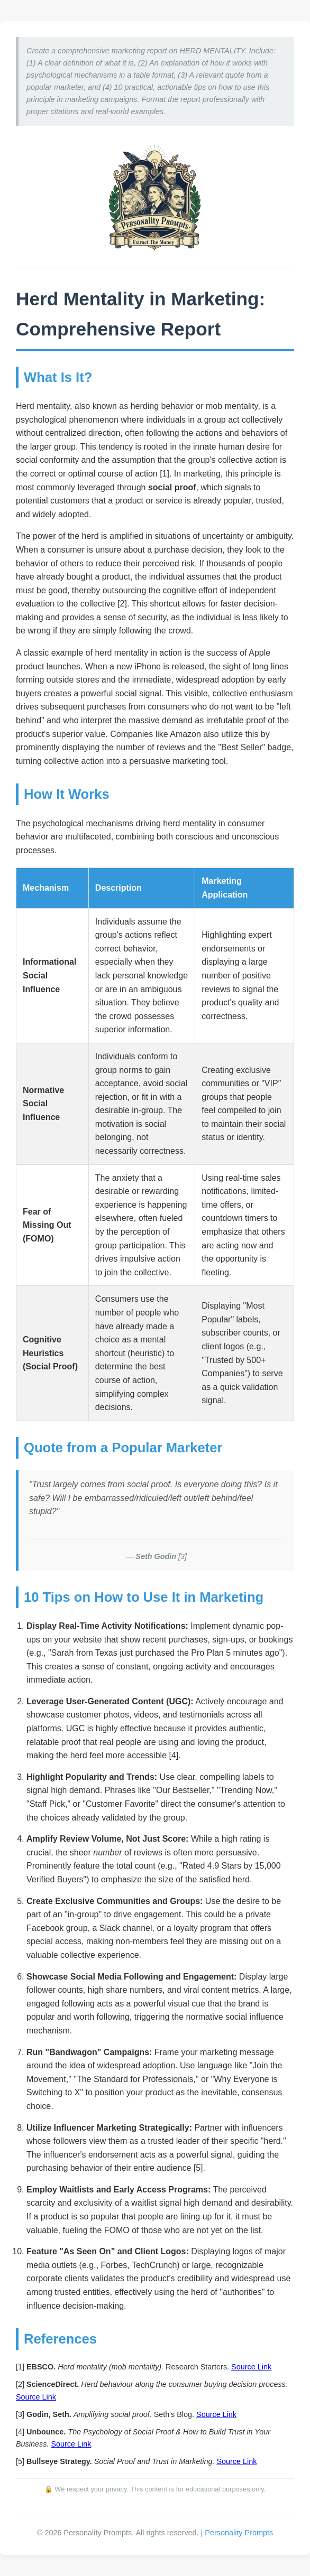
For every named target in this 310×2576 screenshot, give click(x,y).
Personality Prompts (239, 2532)
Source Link (251, 2367)
